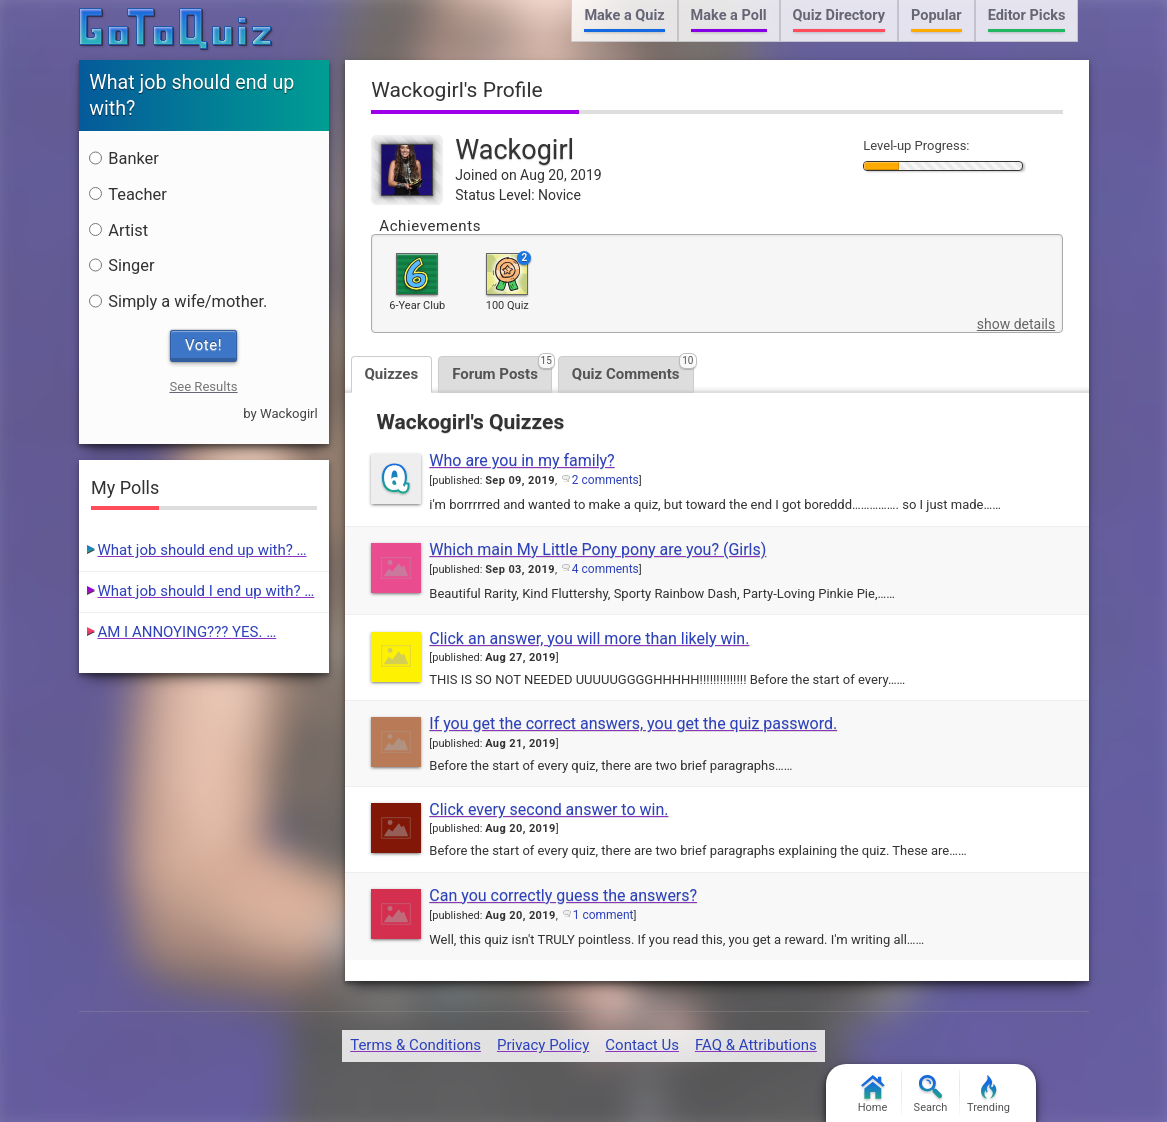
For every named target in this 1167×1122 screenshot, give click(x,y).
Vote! (203, 345)
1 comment (603, 915)
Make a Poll (729, 15)
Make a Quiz (624, 15)
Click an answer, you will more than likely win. (589, 638)
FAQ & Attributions (756, 1045)
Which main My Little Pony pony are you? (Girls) (597, 549)
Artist (118, 230)
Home (873, 1094)
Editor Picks (1027, 15)
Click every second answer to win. (548, 809)
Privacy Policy (543, 1045)
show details (1016, 324)
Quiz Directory (839, 15)
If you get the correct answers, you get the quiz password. (633, 723)
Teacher (127, 194)
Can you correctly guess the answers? (563, 895)
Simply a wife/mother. (178, 301)
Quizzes (392, 374)
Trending (988, 1094)
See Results (203, 386)
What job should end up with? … (202, 550)
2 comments (605, 480)
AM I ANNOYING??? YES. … (187, 632)
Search (931, 1094)
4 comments (605, 569)
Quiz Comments (633, 369)
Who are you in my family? (521, 460)
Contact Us (642, 1045)
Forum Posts (502, 369)
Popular (936, 15)
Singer (121, 265)
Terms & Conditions (415, 1045)
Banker (124, 158)
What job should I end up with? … (206, 591)
